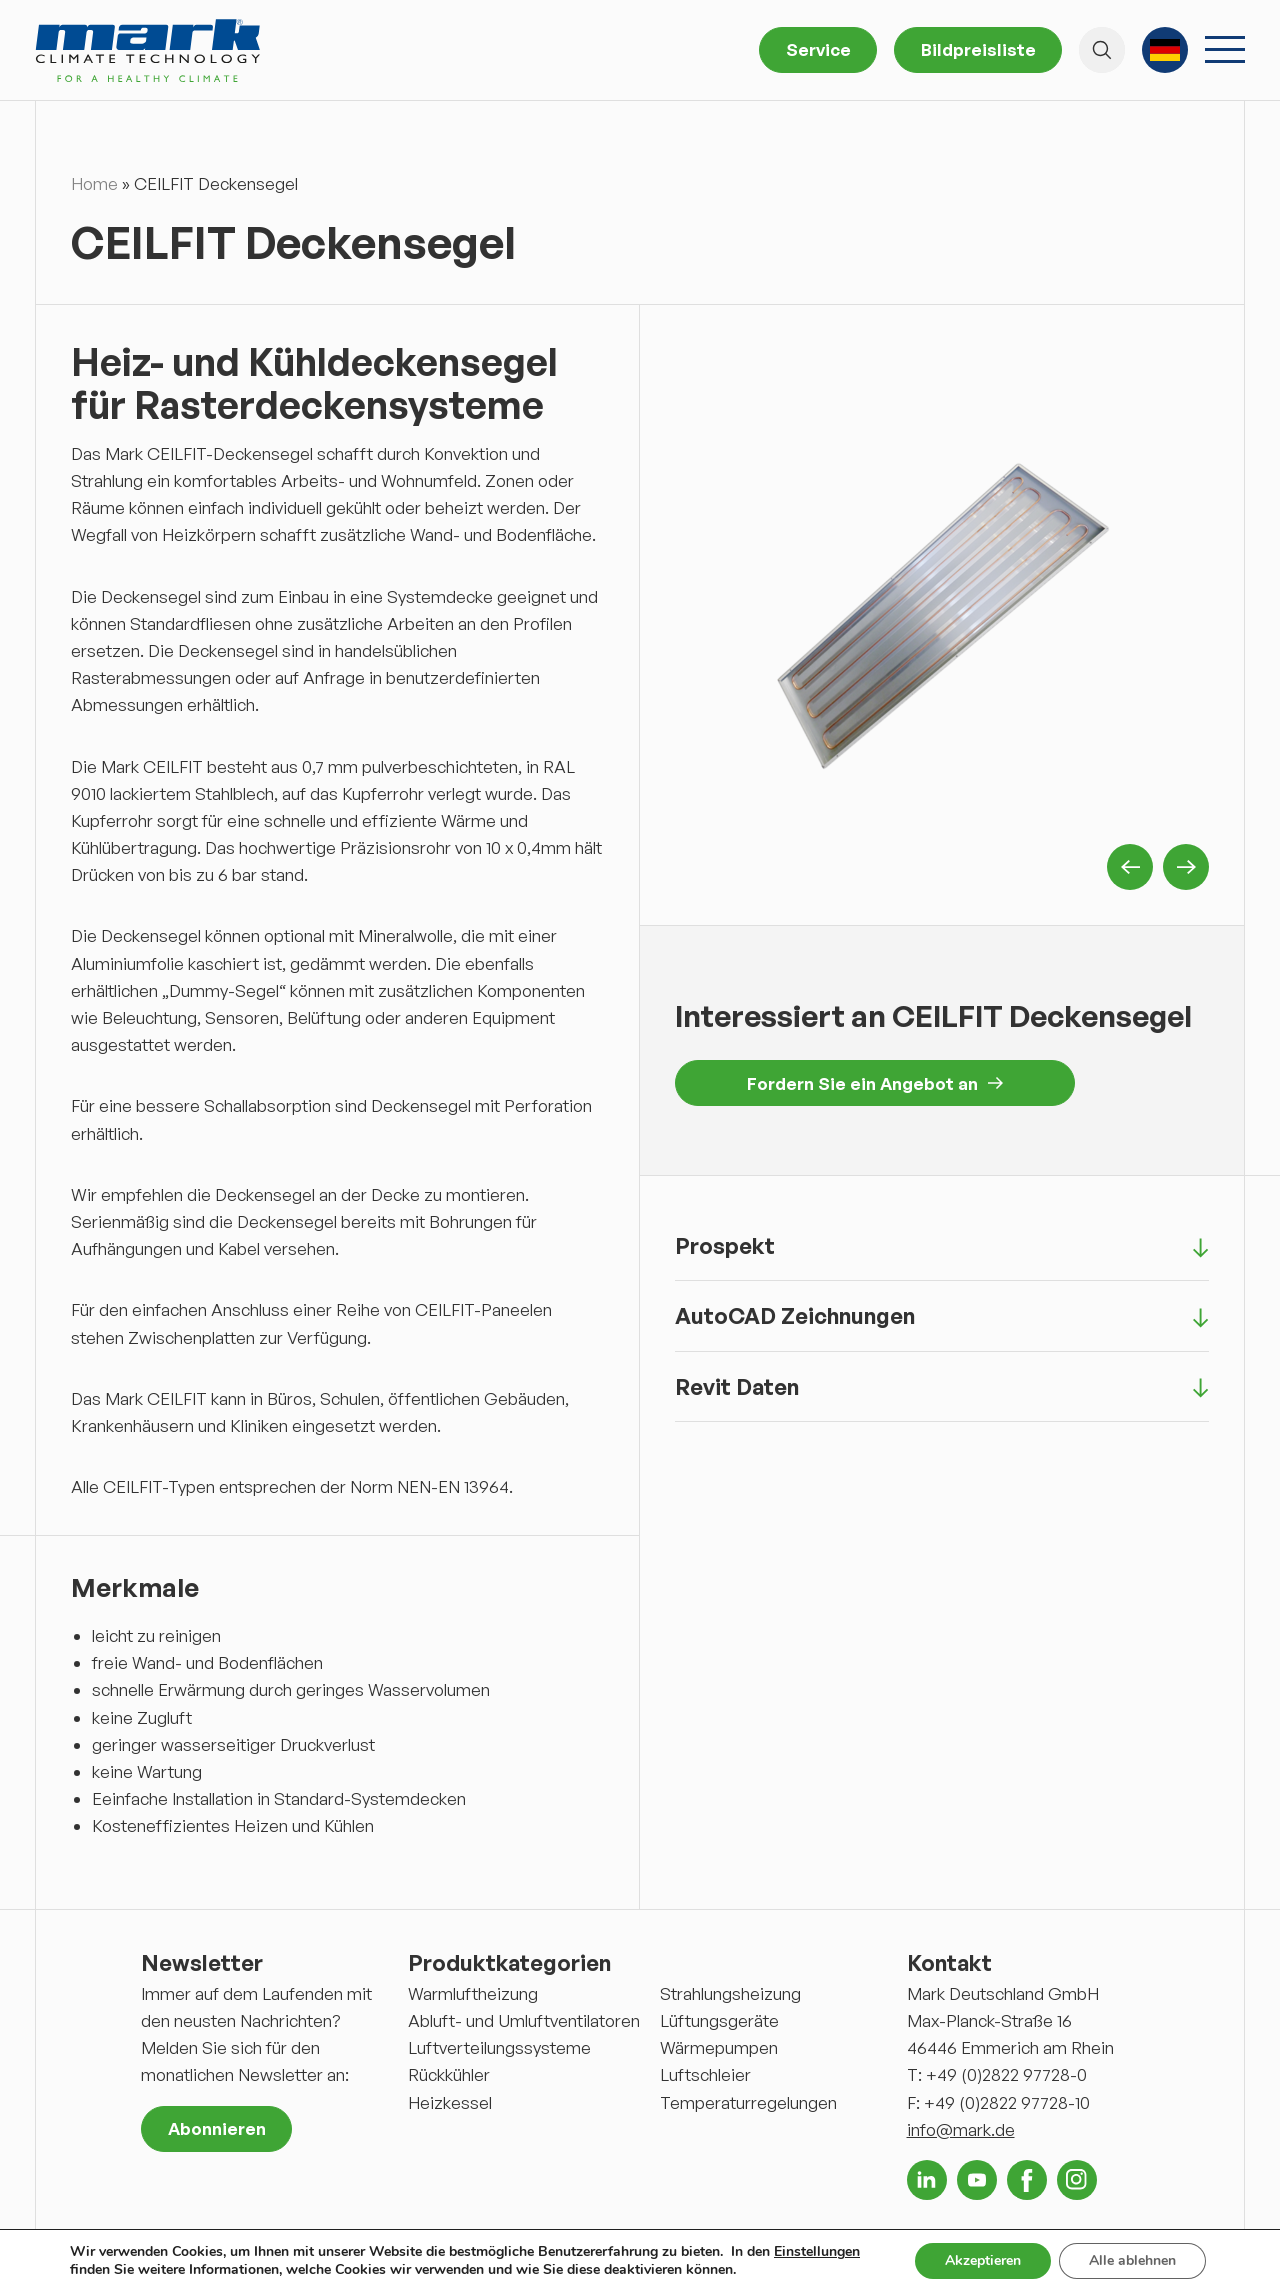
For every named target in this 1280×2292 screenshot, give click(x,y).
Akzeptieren (983, 2260)
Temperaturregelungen (748, 2102)
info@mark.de (961, 2129)
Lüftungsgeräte (719, 2020)
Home (94, 183)
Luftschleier (705, 2074)
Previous (1130, 867)
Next (1186, 867)
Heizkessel (450, 2102)
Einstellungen (817, 2252)
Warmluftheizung (473, 1993)
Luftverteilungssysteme (499, 2047)
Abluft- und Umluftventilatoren (524, 2020)
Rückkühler (449, 2074)
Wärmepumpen (719, 2047)
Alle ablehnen (1132, 2260)
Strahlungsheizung (730, 1993)
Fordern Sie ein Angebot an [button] (875, 1083)
